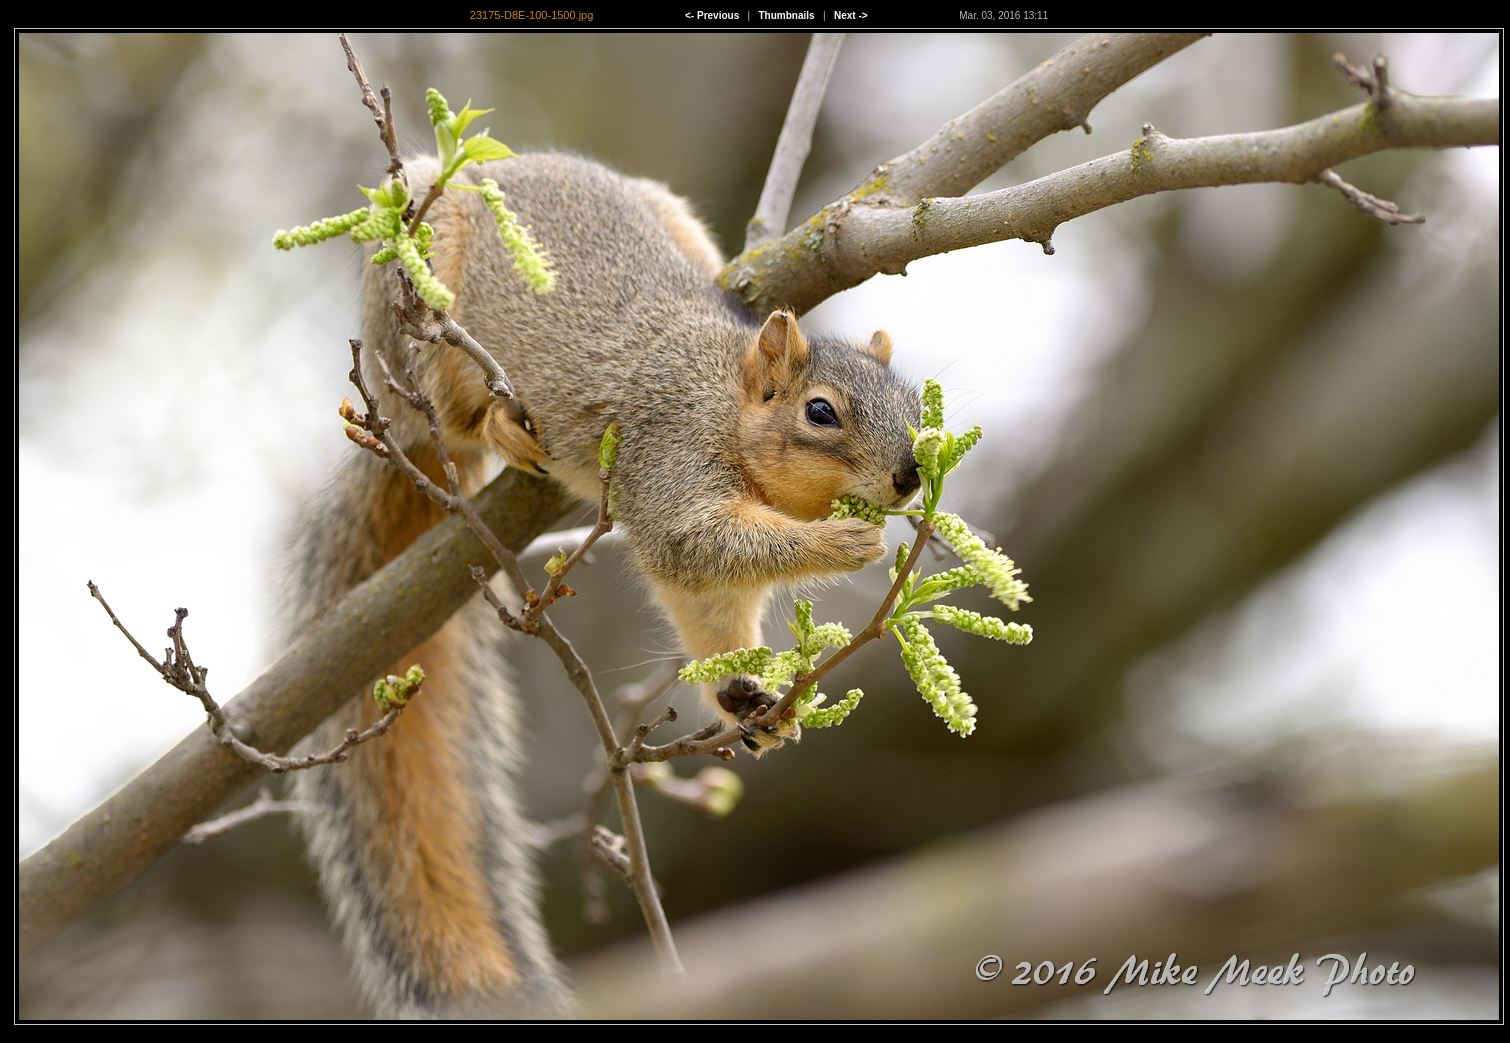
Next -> (851, 15)
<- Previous (712, 15)
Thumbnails (787, 15)
